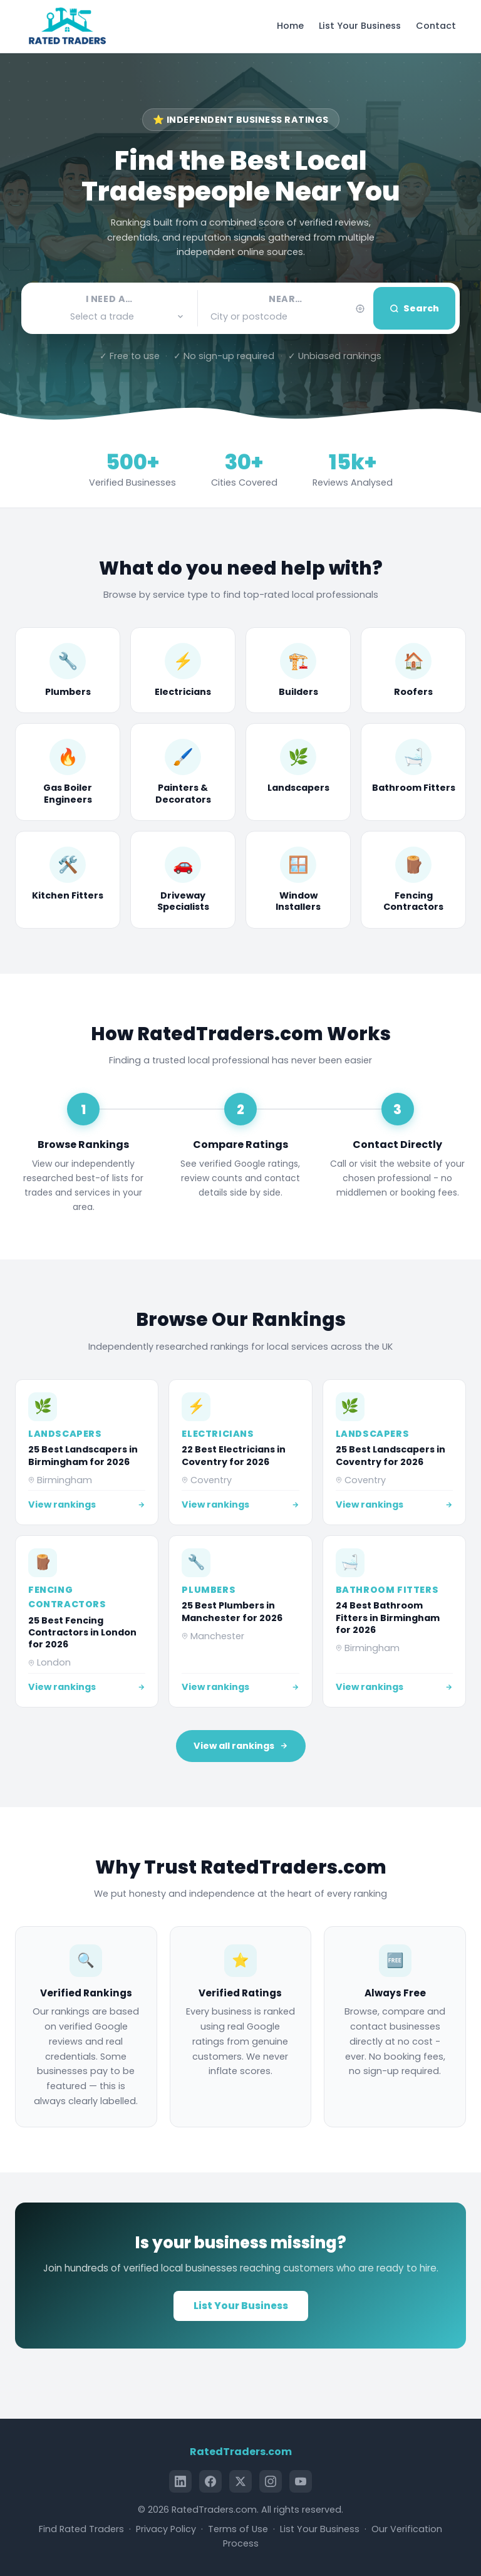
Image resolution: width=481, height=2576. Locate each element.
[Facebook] (210, 2481)
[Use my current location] (360, 308)
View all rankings (241, 1745)
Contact (436, 25)
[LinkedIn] (180, 2481)
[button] (109, 316)
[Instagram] (270, 2481)
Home (290, 25)
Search (414, 308)
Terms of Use (238, 2529)
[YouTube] (300, 2481)
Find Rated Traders (81, 2529)
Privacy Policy (166, 2529)
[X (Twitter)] (240, 2481)
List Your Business (360, 25)
